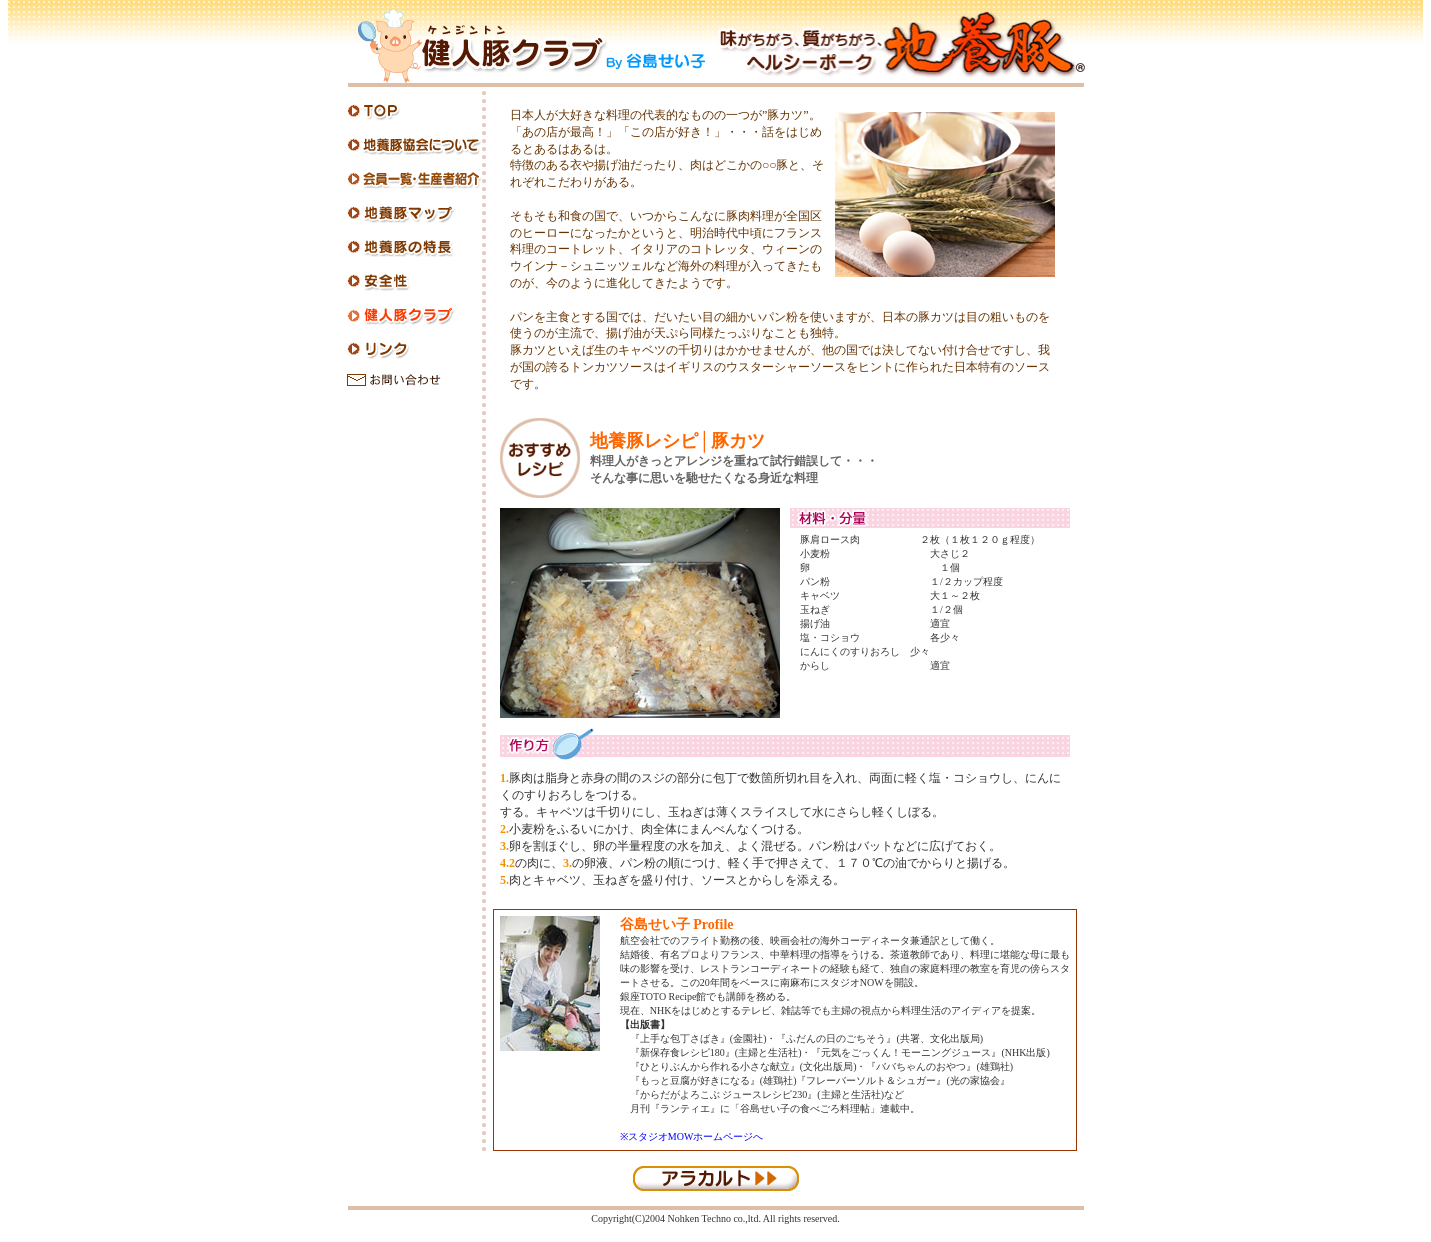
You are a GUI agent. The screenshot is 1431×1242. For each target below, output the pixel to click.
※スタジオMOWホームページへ (692, 1136)
